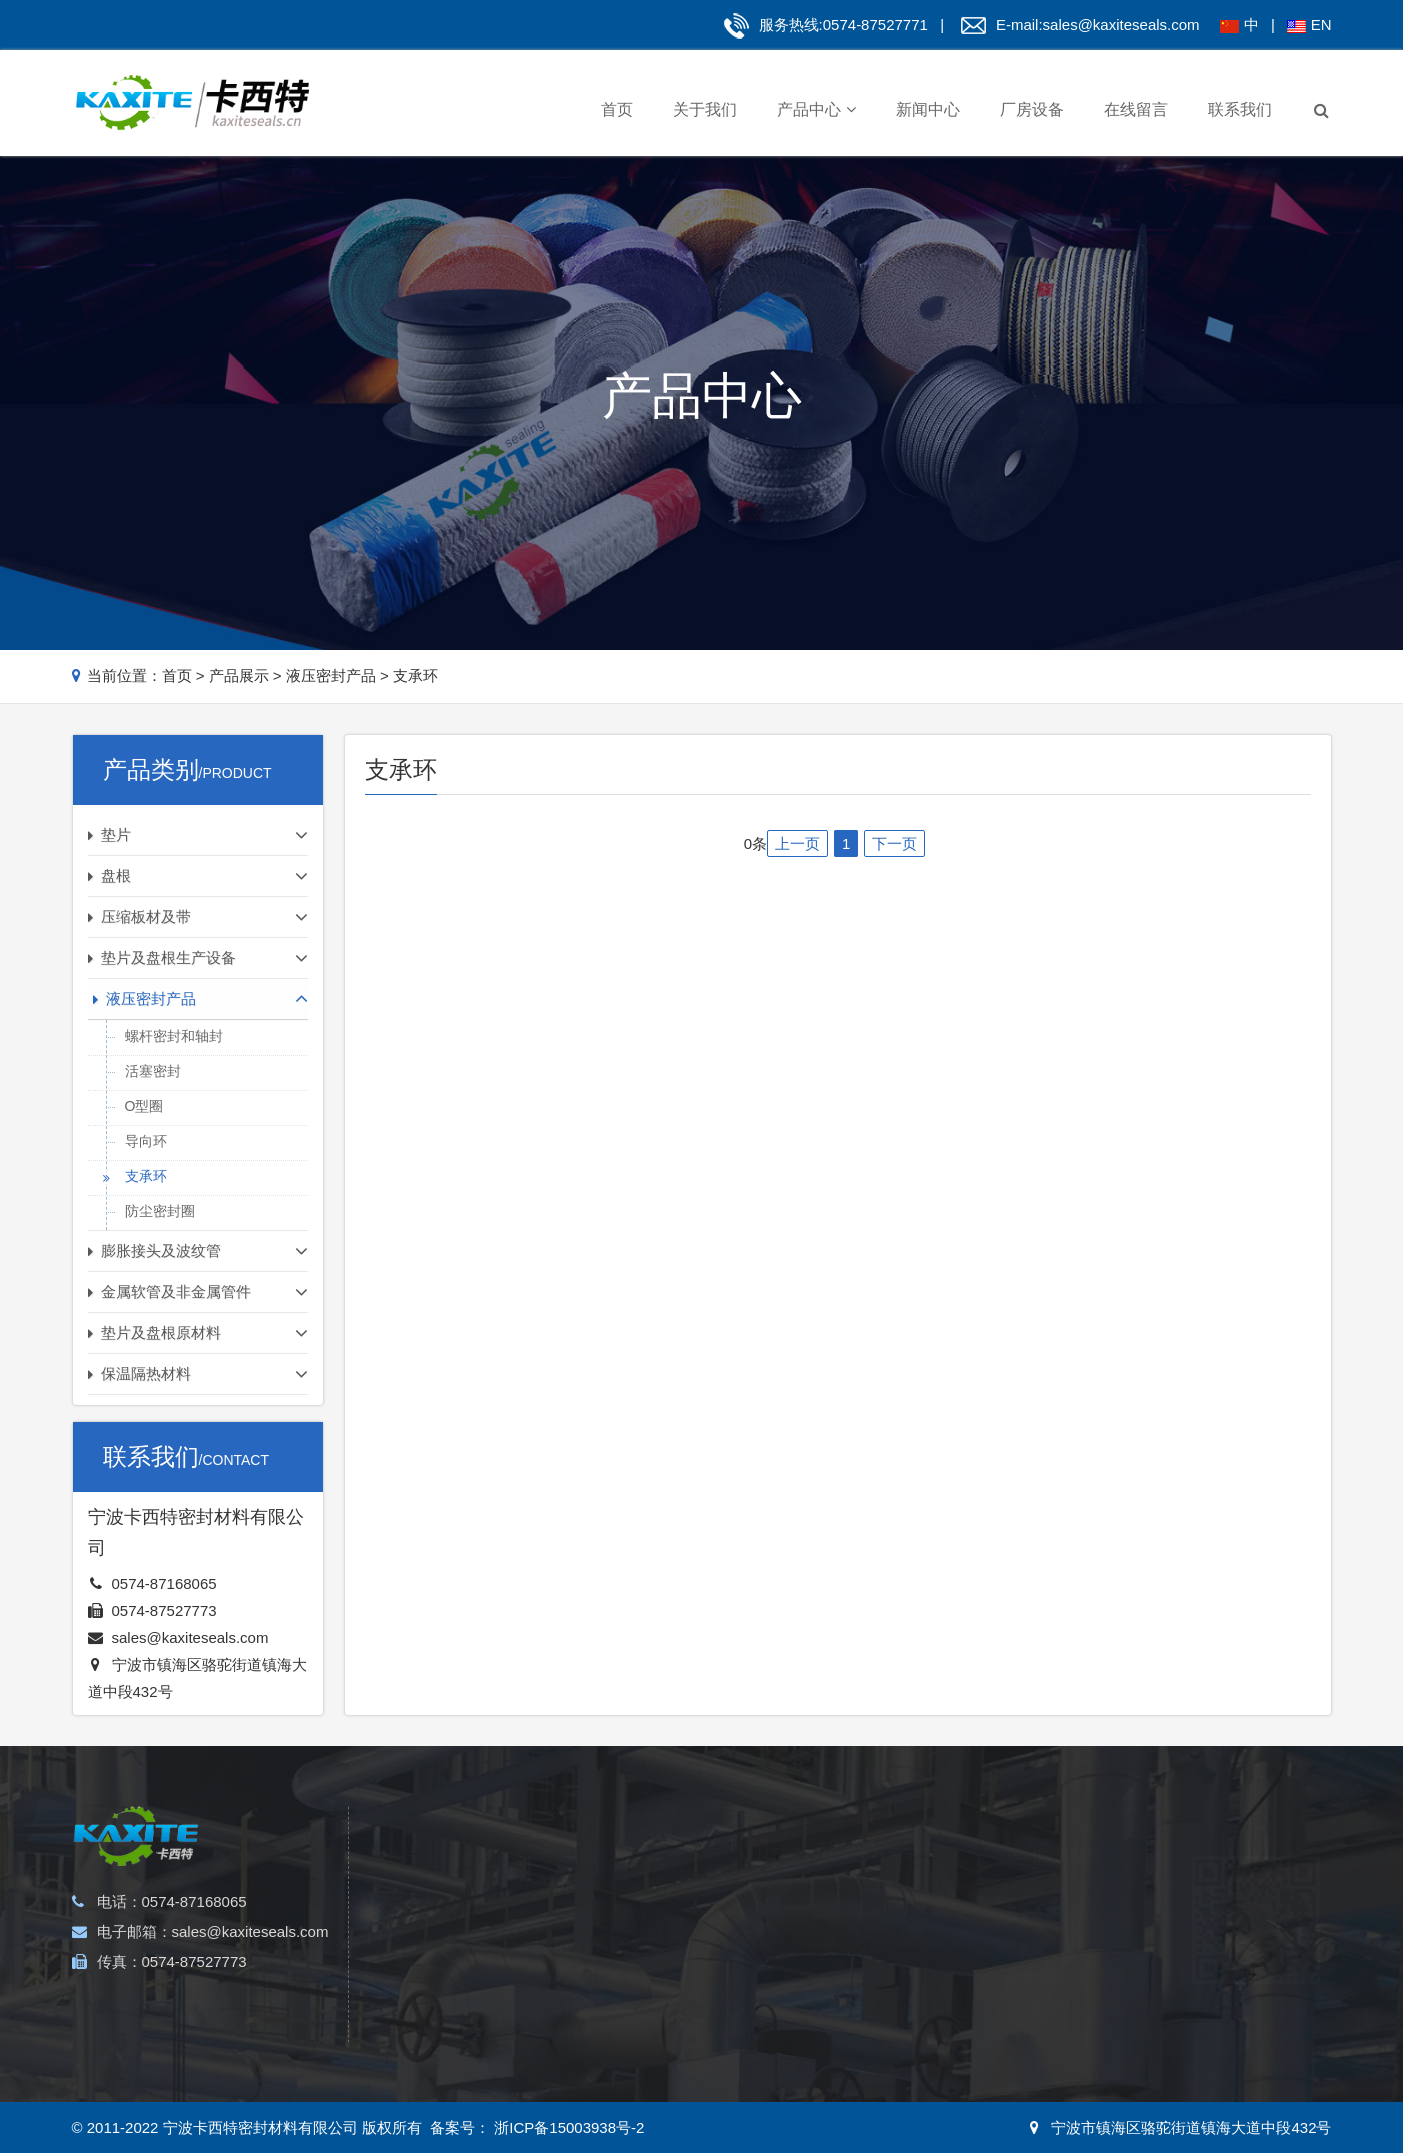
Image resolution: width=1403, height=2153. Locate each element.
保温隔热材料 (1054, 1832)
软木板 (726, 1924)
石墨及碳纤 (1038, 1984)
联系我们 (1240, 109)
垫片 (402, 1832)
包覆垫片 (412, 1984)
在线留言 (1136, 109)
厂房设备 (1032, 109)
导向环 (146, 1141)
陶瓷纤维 (1032, 1894)
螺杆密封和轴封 (174, 1036)
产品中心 (816, 109)
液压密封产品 (331, 675)
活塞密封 (153, 1071)
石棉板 (726, 1894)
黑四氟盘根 (589, 1984)
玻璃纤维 (1032, 1954)
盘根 (573, 1832)
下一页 (894, 843)
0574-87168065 (164, 1583)
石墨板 (726, 1954)
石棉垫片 (412, 2014)
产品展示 (239, 675)
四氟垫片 (412, 1954)
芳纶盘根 (583, 1894)
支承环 (415, 675)
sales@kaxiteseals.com (1121, 24)
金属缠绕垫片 (425, 1894)
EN (1321, 24)
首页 (617, 109)
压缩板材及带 (755, 1832)
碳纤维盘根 (589, 1954)
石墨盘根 (583, 1924)
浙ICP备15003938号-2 (567, 2127)
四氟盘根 (583, 2014)
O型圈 (144, 1106)
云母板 (726, 1984)
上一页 (797, 843)
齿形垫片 (412, 1924)
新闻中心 (928, 109)
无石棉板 (733, 2014)
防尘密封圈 (160, 1211)
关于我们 (705, 109)
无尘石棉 (1032, 1924)
